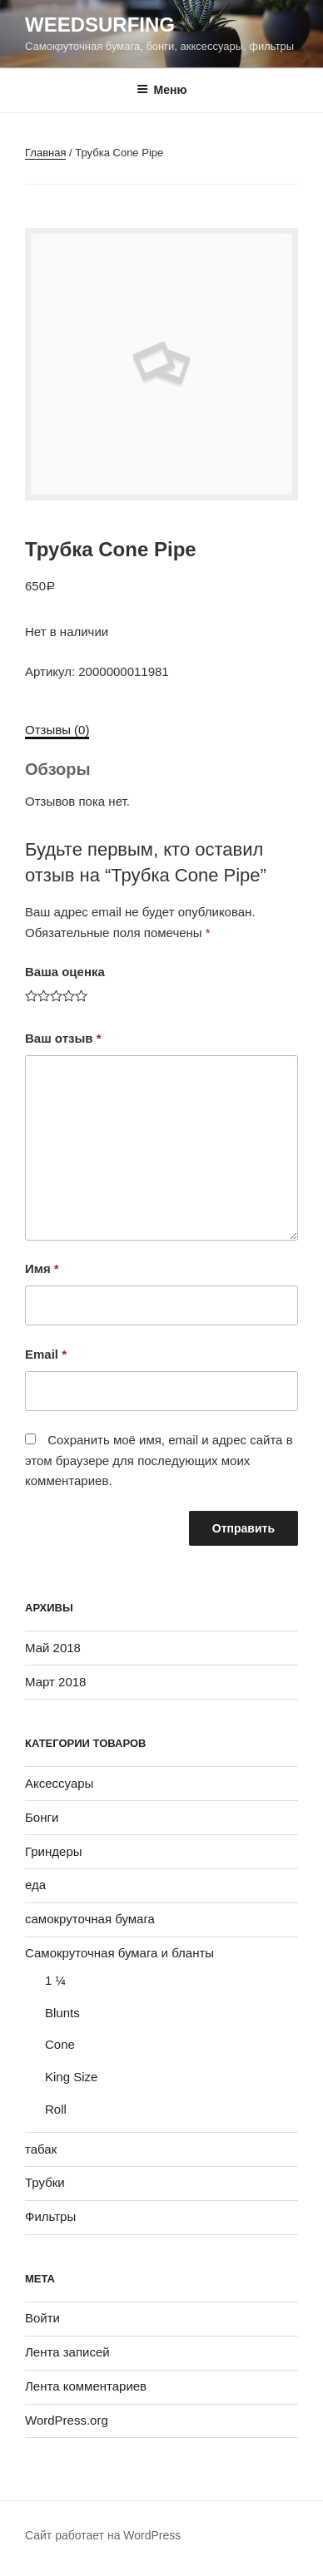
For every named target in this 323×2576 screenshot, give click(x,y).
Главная (45, 152)
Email (46, 1354)
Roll (56, 2109)
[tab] (57, 730)
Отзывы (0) (57, 730)
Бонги (41, 1817)
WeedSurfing (100, 24)
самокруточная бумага (90, 1919)
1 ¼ (55, 1980)
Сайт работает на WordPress (103, 2535)
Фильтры (50, 2216)
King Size (71, 2077)
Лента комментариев (86, 2386)
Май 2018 (53, 1648)
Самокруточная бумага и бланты (119, 1953)
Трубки (45, 2182)
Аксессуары (59, 1783)
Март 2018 (55, 1682)
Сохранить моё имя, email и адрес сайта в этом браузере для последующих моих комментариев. (159, 1460)
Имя (42, 1268)
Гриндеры (53, 1851)
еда (35, 1885)
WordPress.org (66, 2420)
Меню (162, 89)
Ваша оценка (65, 972)
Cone (60, 2044)
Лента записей (67, 2352)
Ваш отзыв (63, 1038)
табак (41, 2149)
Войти (42, 2318)
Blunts (62, 2013)
